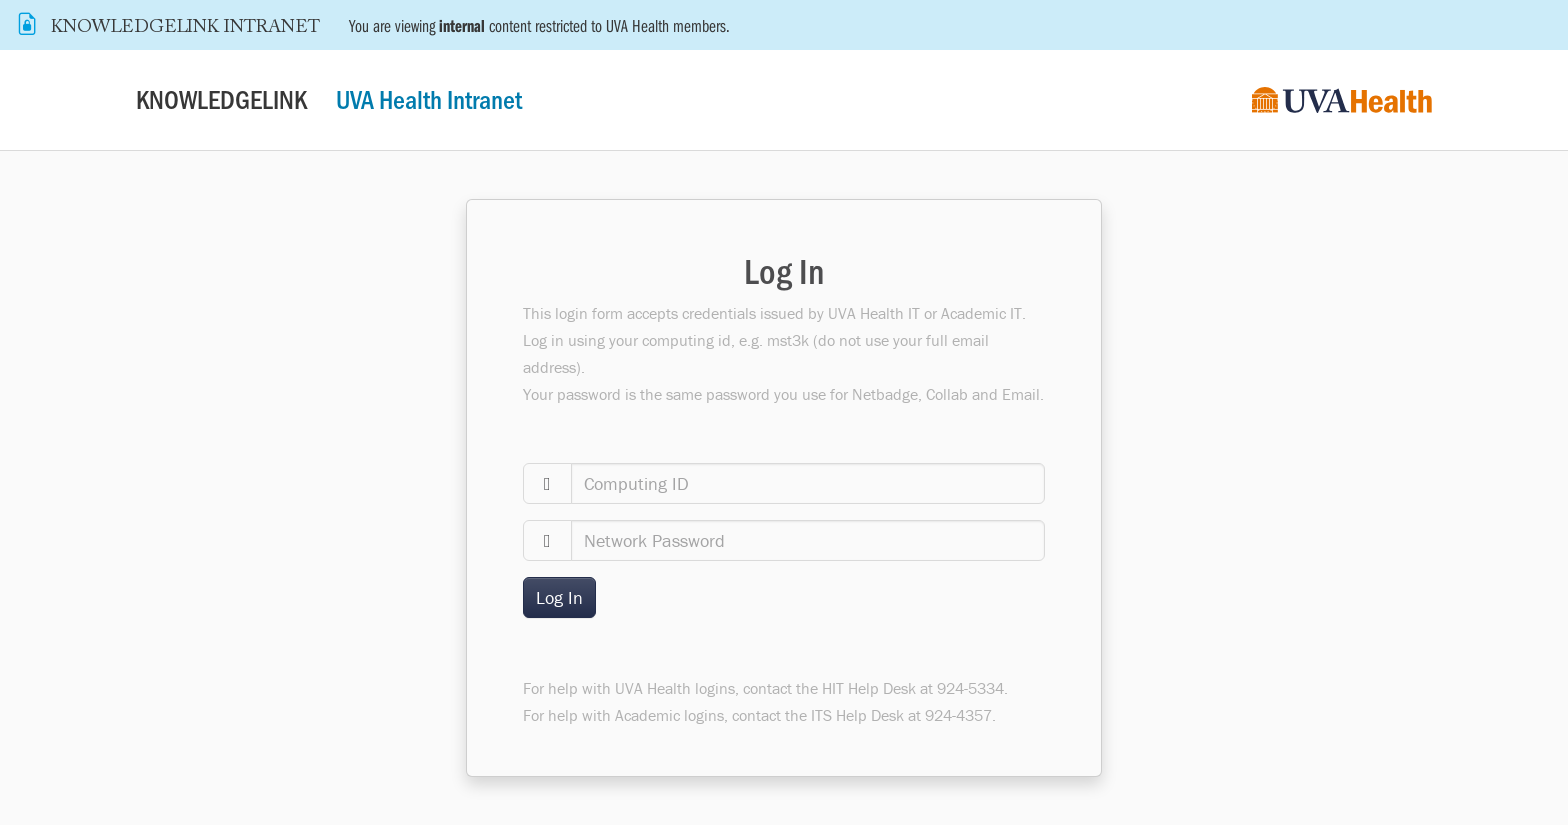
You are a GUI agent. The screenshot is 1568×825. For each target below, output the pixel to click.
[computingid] (808, 483)
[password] (808, 540)
